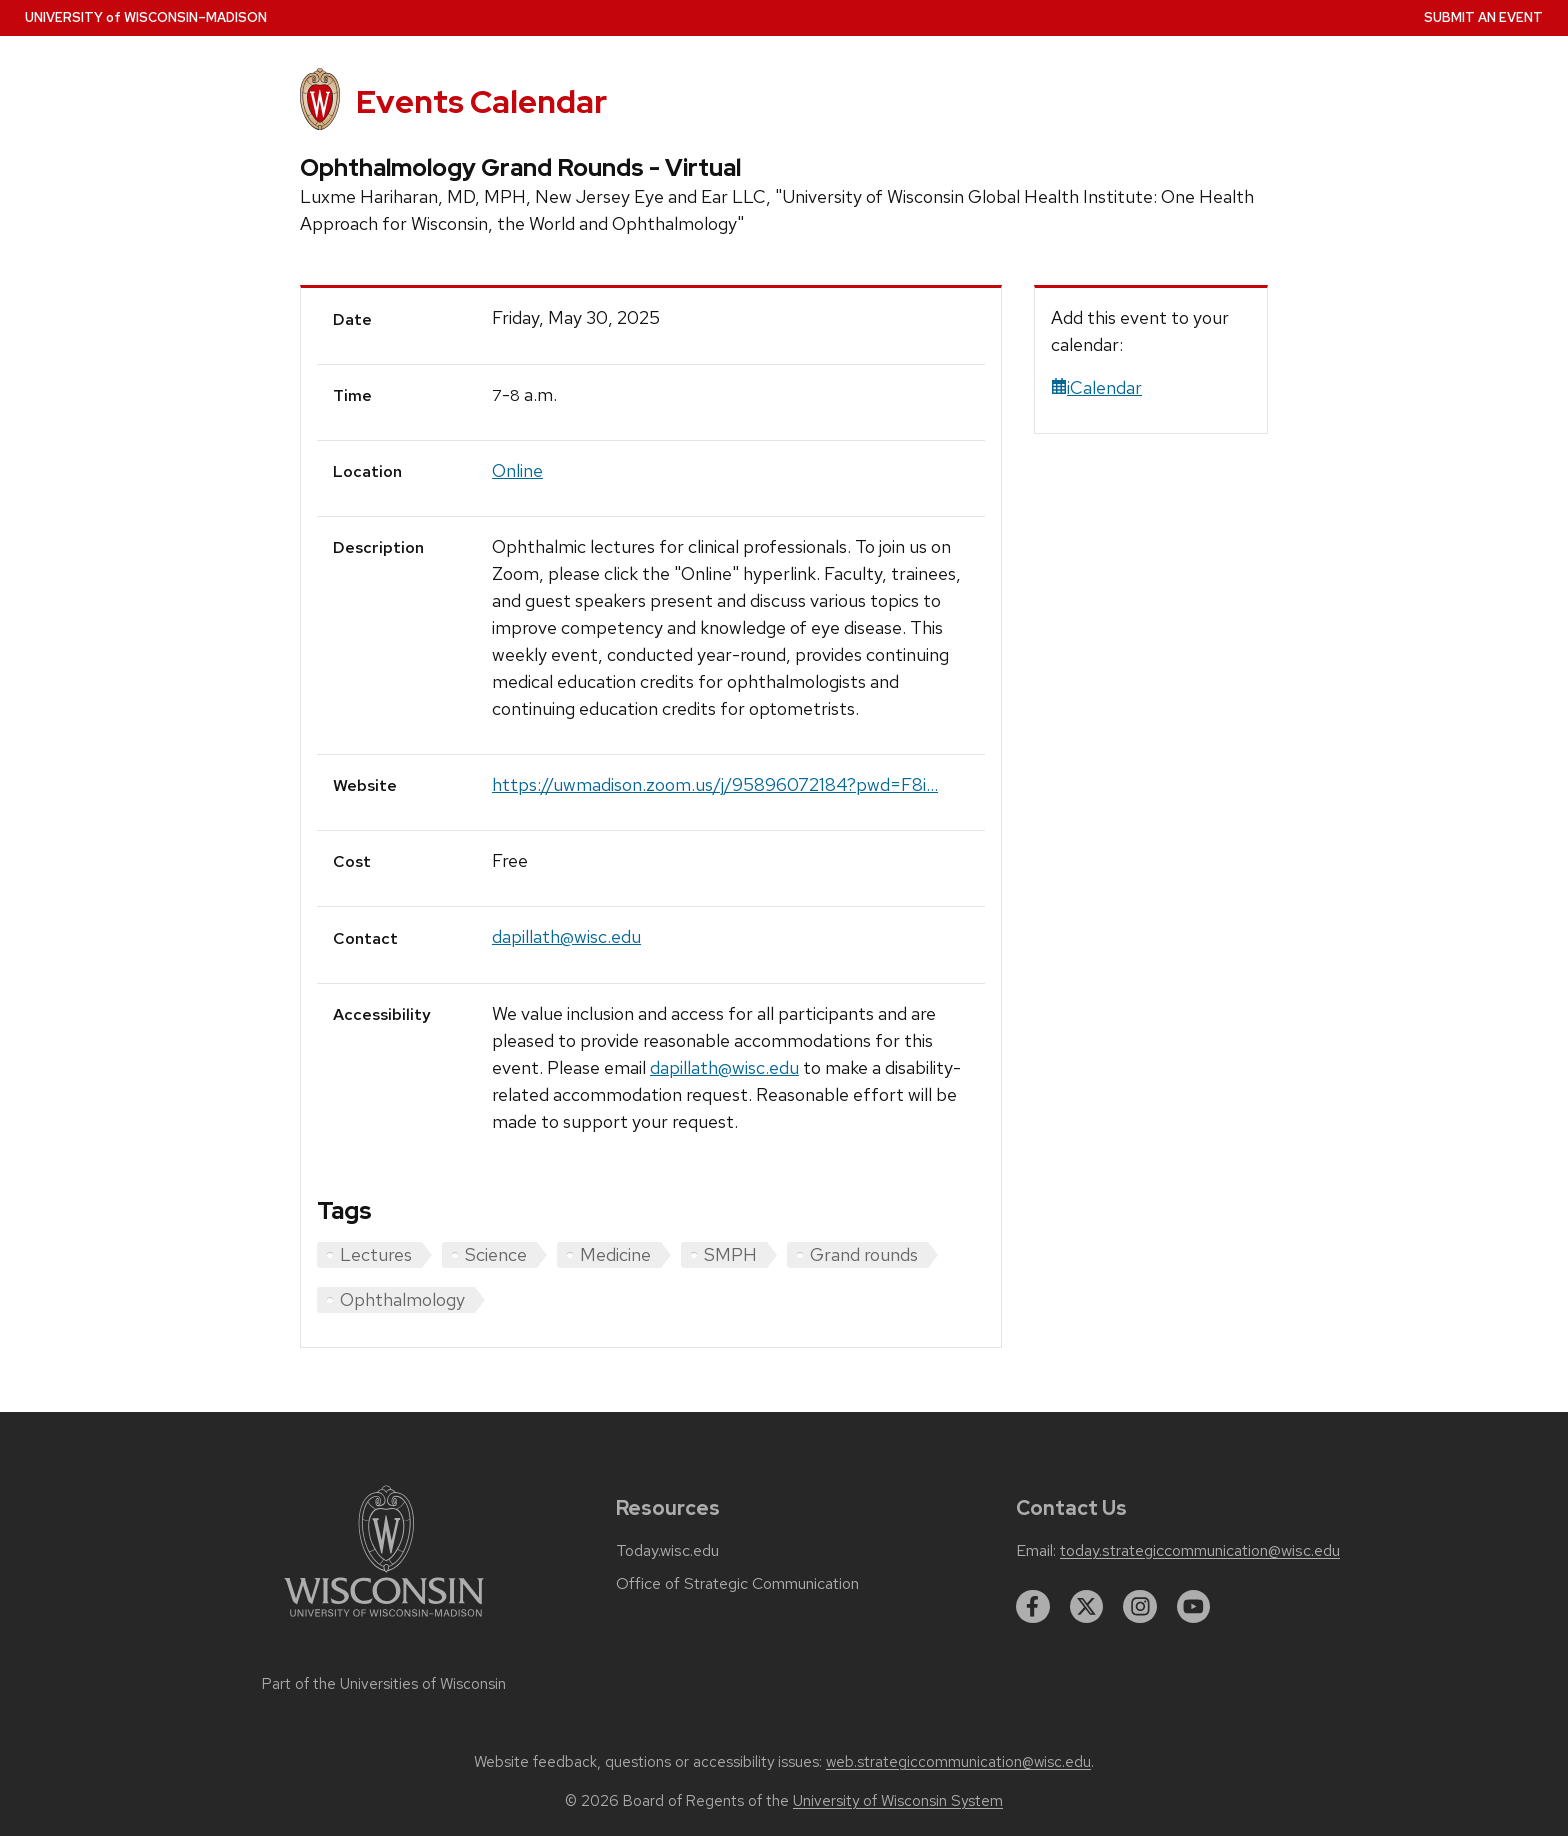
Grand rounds (864, 1254)
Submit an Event (1483, 17)
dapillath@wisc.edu (566, 936)
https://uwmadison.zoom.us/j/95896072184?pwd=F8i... (715, 784)
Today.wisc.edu (667, 1551)
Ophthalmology (402, 1299)
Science (496, 1254)
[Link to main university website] (384, 1620)
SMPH (730, 1254)
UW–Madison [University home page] (146, 17)
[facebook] (1033, 1607)
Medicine (615, 1254)
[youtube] (1194, 1607)
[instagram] (1140, 1607)
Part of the (384, 1684)
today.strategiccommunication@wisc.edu (1200, 1551)
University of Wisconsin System (898, 1801)
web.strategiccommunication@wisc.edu (958, 1762)
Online (517, 470)
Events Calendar (481, 101)
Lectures (376, 1254)
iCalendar (1096, 387)
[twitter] (1087, 1607)
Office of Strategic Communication (737, 1584)
